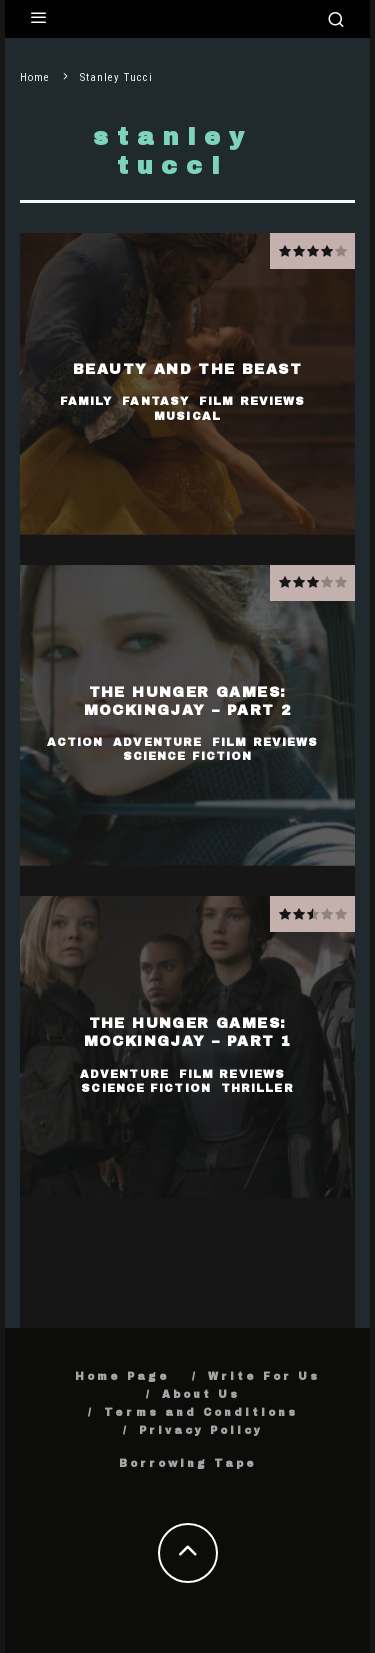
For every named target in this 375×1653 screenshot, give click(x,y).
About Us (201, 1394)
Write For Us (264, 1376)
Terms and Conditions (201, 1412)
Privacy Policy (201, 1430)
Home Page (122, 1376)
